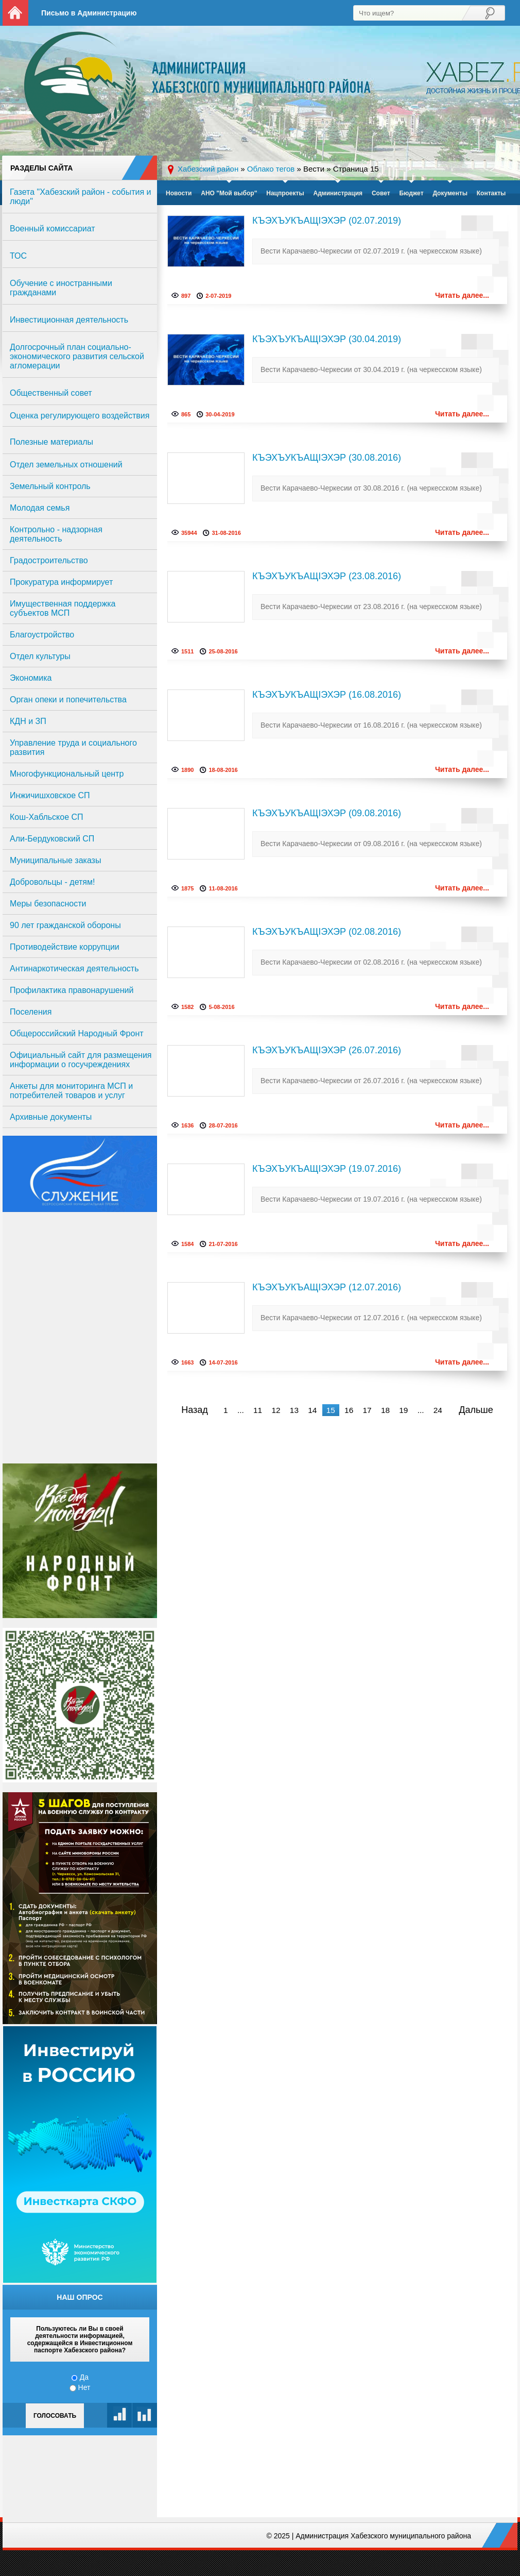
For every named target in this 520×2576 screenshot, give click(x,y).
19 (403, 1410)
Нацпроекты (285, 193)
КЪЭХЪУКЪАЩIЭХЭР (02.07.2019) (326, 220)
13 (294, 1410)
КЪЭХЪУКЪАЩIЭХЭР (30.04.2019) (326, 339)
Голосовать (54, 2415)
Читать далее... (462, 295)
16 (348, 1410)
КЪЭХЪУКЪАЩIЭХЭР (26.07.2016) (326, 1050)
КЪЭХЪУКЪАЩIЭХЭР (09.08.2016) (326, 813)
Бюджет (411, 193)
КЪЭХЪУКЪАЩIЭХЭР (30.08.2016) (326, 457)
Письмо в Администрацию (88, 13)
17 (366, 1410)
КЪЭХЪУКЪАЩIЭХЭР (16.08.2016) (326, 694)
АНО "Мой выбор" (229, 193)
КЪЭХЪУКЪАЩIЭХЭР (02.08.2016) (326, 932)
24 (438, 1410)
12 (275, 1410)
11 (257, 1410)
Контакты (491, 193)
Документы (449, 193)
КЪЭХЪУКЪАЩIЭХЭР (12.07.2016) (326, 1287)
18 (385, 1410)
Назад (194, 1410)
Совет (381, 193)
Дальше (476, 1410)
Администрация (338, 193)
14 (312, 1410)
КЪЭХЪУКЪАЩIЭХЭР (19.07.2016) (326, 1169)
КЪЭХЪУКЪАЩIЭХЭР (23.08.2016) (326, 576)
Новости (179, 193)
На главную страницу (15, 13)
